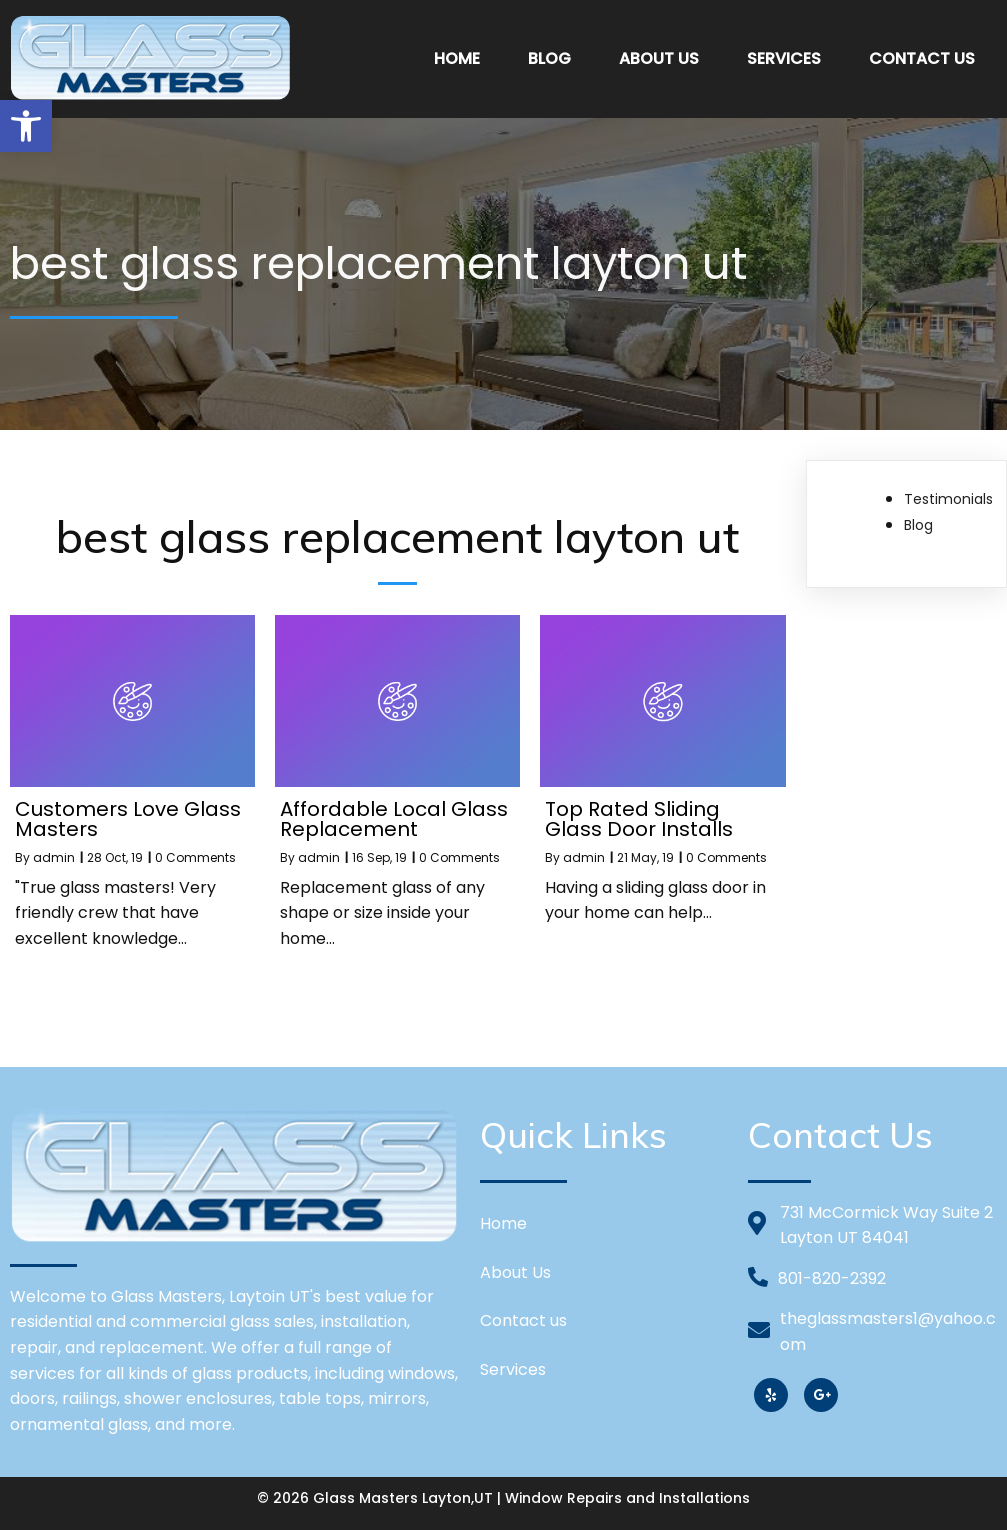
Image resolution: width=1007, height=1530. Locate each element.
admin (54, 857)
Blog (918, 525)
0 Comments (195, 857)
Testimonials (948, 499)
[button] (26, 126)
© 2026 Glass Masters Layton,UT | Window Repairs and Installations (503, 1498)
